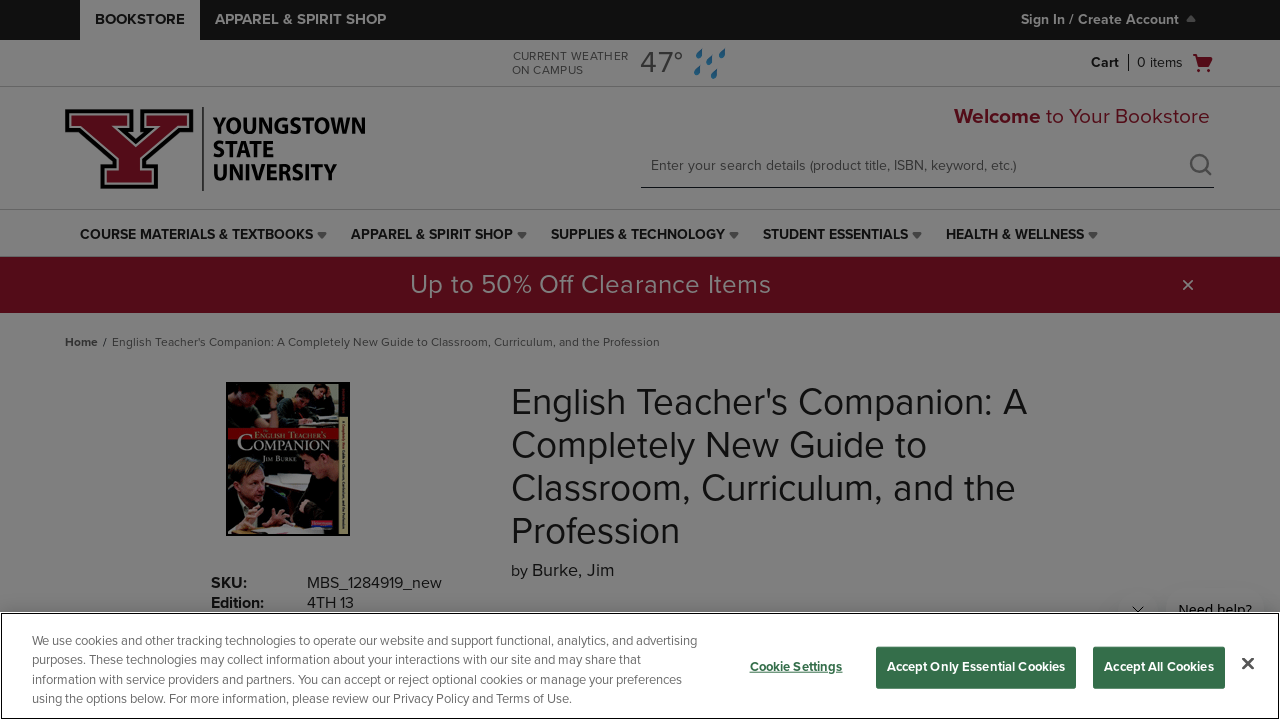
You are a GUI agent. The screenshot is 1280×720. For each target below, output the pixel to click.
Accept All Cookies (1158, 667)
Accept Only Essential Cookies (976, 667)
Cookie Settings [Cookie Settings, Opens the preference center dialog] (796, 667)
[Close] (1248, 663)
